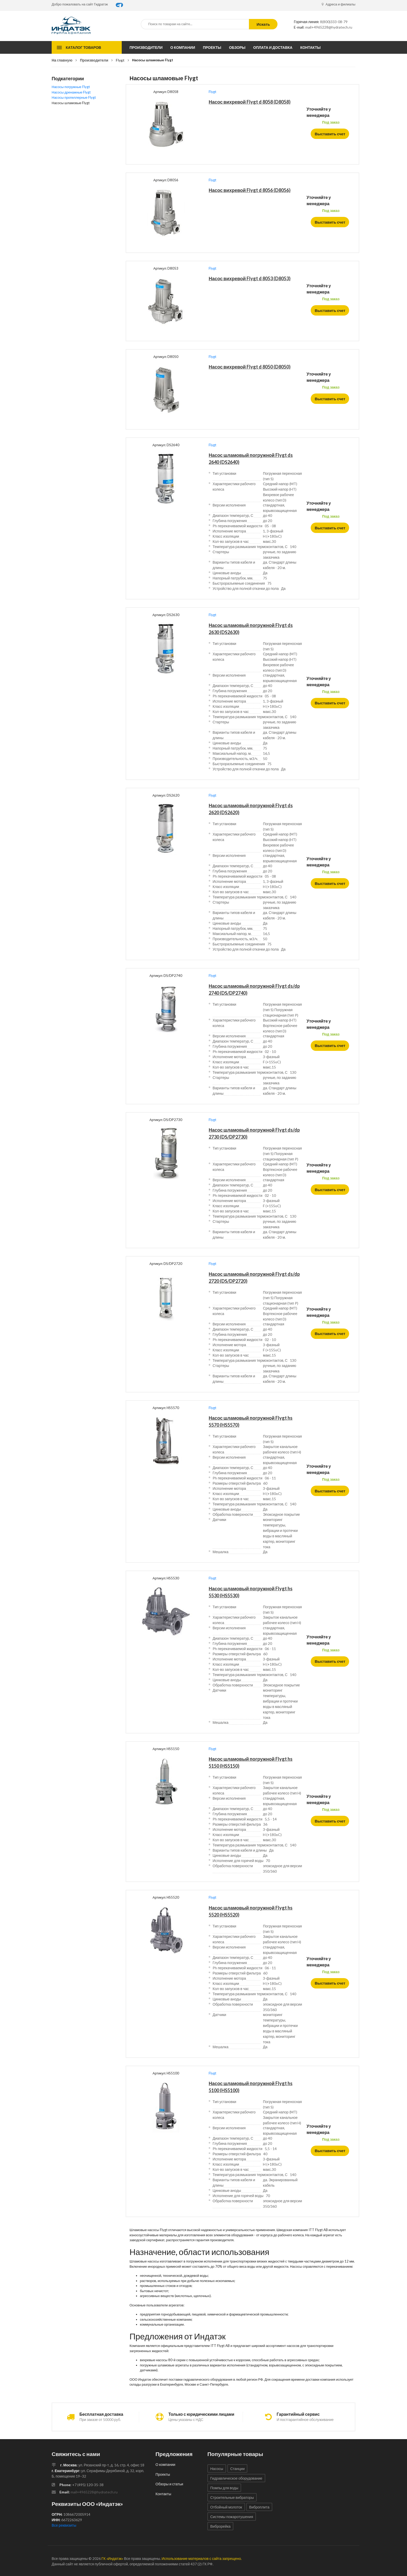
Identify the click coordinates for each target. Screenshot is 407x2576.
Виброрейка (220, 2526)
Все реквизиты (64, 2525)
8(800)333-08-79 (334, 21)
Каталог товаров (83, 47)
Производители (146, 47)
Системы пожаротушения (231, 2516)
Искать (263, 24)
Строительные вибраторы (232, 2497)
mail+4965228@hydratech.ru (328, 27)
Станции (237, 2468)
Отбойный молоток (226, 2507)
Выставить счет (331, 133)
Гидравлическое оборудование (236, 2478)
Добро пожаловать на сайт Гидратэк (80, 4)
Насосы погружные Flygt (71, 87)
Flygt (120, 60)
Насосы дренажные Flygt (71, 92)
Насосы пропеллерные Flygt (74, 97)
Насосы (216, 2468)
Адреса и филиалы (338, 4)
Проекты (212, 47)
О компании (182, 47)
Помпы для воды (224, 2488)
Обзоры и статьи (169, 2484)
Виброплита (259, 2507)
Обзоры (237, 47)
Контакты (310, 47)
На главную (62, 60)
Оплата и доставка (273, 47)
